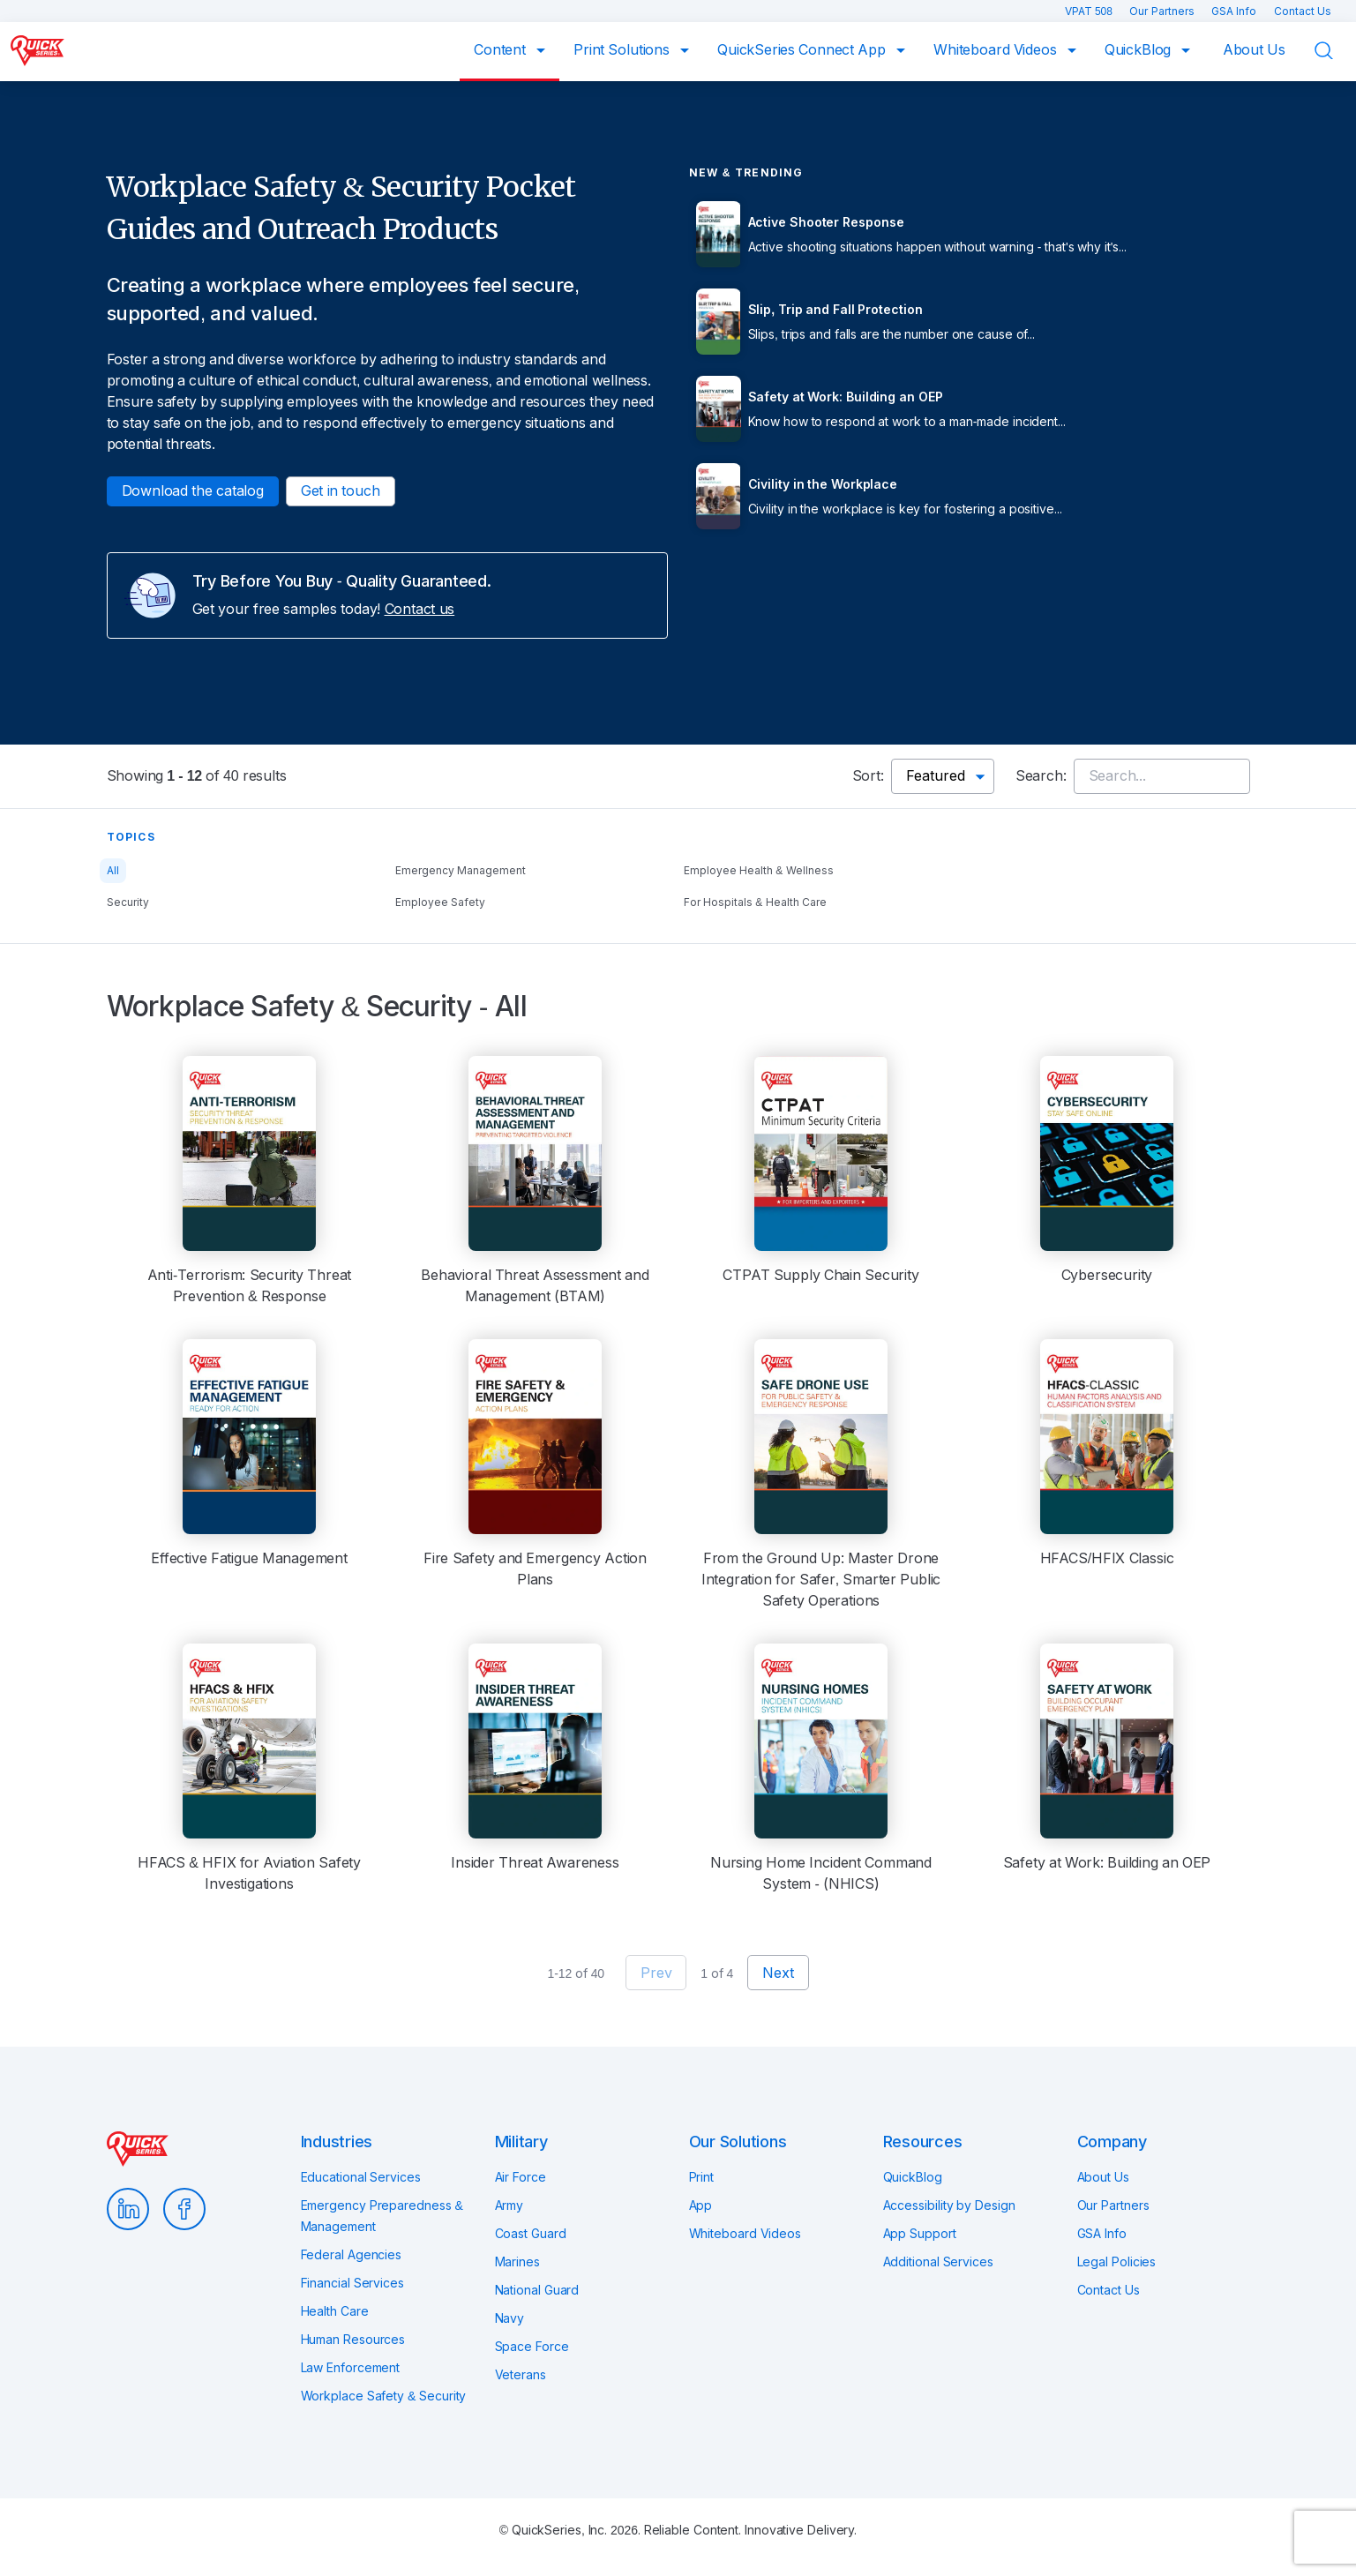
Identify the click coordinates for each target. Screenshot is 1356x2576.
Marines (517, 2262)
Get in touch (340, 490)
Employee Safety (440, 902)
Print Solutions (623, 49)
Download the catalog (193, 490)
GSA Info (1235, 11)
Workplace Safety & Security (384, 2396)
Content (501, 49)
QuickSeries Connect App (803, 49)
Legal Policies (1117, 2262)
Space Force (532, 2347)
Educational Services (361, 2177)
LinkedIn (128, 2209)
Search (1334, 50)
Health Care (335, 2311)
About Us (1254, 49)
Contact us (420, 609)
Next (777, 1973)
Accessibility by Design (949, 2205)
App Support (919, 2234)
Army (509, 2205)
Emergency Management (460, 871)
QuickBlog (1140, 49)
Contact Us (1302, 11)
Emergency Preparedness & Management (382, 2216)
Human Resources (353, 2340)
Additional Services (938, 2262)
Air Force (520, 2177)
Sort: (868, 775)
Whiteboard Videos (996, 49)
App (701, 2205)
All (113, 871)
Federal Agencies (351, 2255)
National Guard (537, 2290)
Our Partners (1163, 11)
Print (702, 2177)
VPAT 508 (1090, 11)
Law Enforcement (351, 2368)
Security (128, 902)
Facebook (184, 2209)
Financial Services (352, 2283)
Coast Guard (530, 2234)
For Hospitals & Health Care (755, 902)
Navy (510, 2318)
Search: (1041, 775)
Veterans (520, 2375)
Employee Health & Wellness (759, 871)
